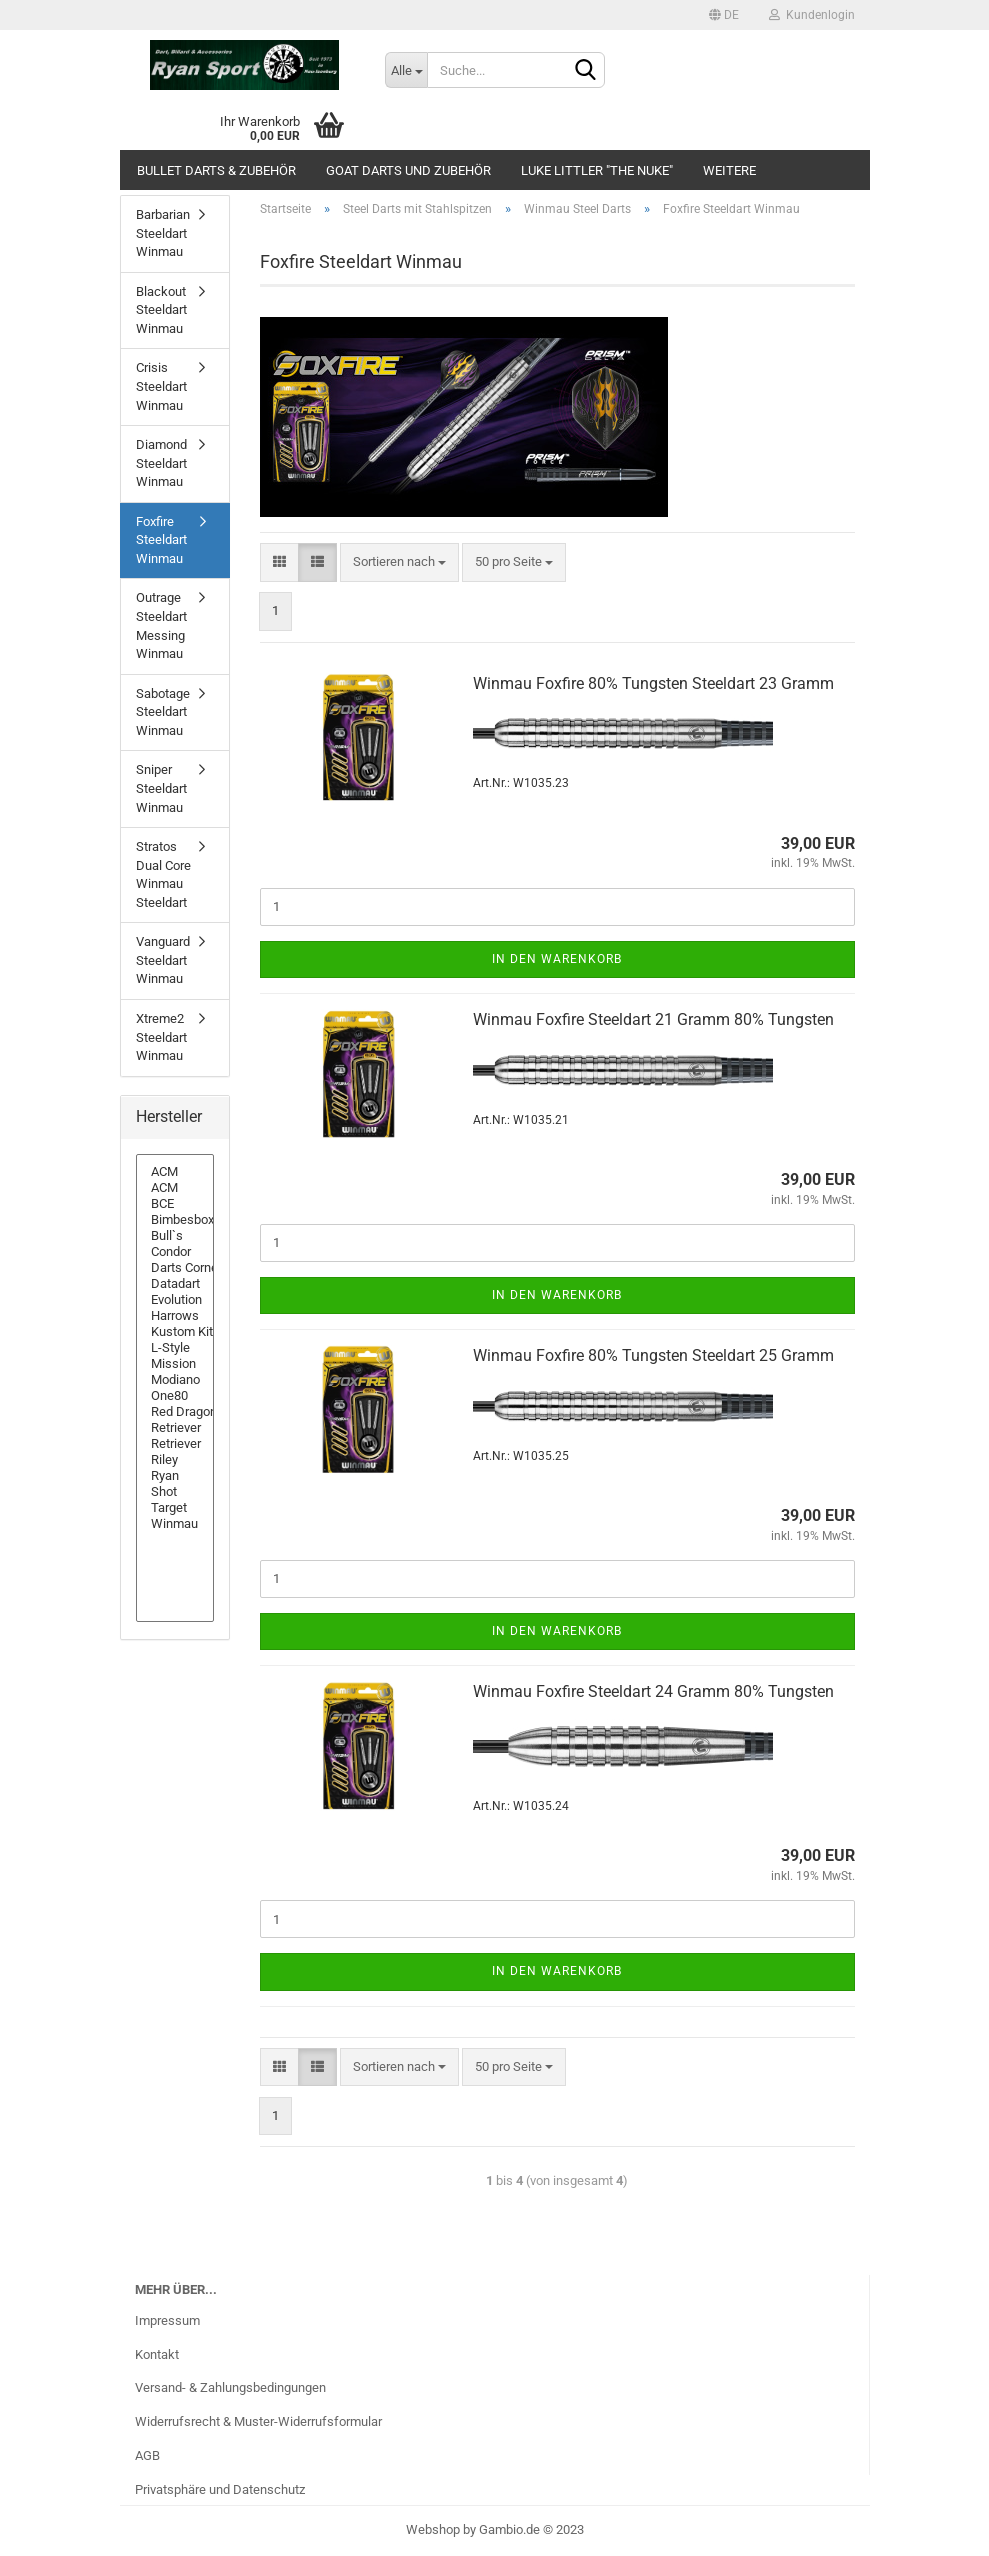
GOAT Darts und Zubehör (408, 170)
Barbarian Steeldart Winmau (163, 233)
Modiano (175, 1380)
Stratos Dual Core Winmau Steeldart (163, 874)
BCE (175, 1204)
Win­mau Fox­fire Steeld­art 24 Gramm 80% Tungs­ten (653, 1691)
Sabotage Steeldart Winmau (163, 712)
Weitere (729, 170)
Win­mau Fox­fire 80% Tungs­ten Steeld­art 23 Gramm (653, 683)
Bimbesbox (175, 1220)
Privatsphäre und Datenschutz (220, 2489)
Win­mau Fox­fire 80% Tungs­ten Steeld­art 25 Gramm (653, 1355)
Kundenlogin (812, 15)
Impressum (167, 2320)
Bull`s (175, 1236)
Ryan (175, 1476)
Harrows (175, 1316)
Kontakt (157, 2354)
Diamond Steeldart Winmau (161, 463)
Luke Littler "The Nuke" (597, 170)
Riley (175, 1460)
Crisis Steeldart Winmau (161, 386)
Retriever (175, 1428)
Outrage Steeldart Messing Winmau (161, 625)
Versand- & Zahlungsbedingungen (230, 2387)
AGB (147, 2455)
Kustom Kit (175, 1332)
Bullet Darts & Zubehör (216, 170)
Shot (175, 1492)
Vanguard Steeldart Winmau (163, 960)
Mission (175, 1364)
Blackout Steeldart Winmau (161, 310)
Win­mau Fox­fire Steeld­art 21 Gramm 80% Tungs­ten (653, 1019)
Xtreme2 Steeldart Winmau (161, 1037)
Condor (175, 1252)
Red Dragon (175, 1412)
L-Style (175, 1348)
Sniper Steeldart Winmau (161, 788)
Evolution (175, 1300)
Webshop (433, 2529)
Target (175, 1508)
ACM (175, 1172)
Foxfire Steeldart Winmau (161, 540)
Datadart (175, 1284)
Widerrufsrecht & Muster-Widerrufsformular (258, 2421)
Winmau (175, 1524)
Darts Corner (175, 1268)
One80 (175, 1396)
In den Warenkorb (557, 959)
